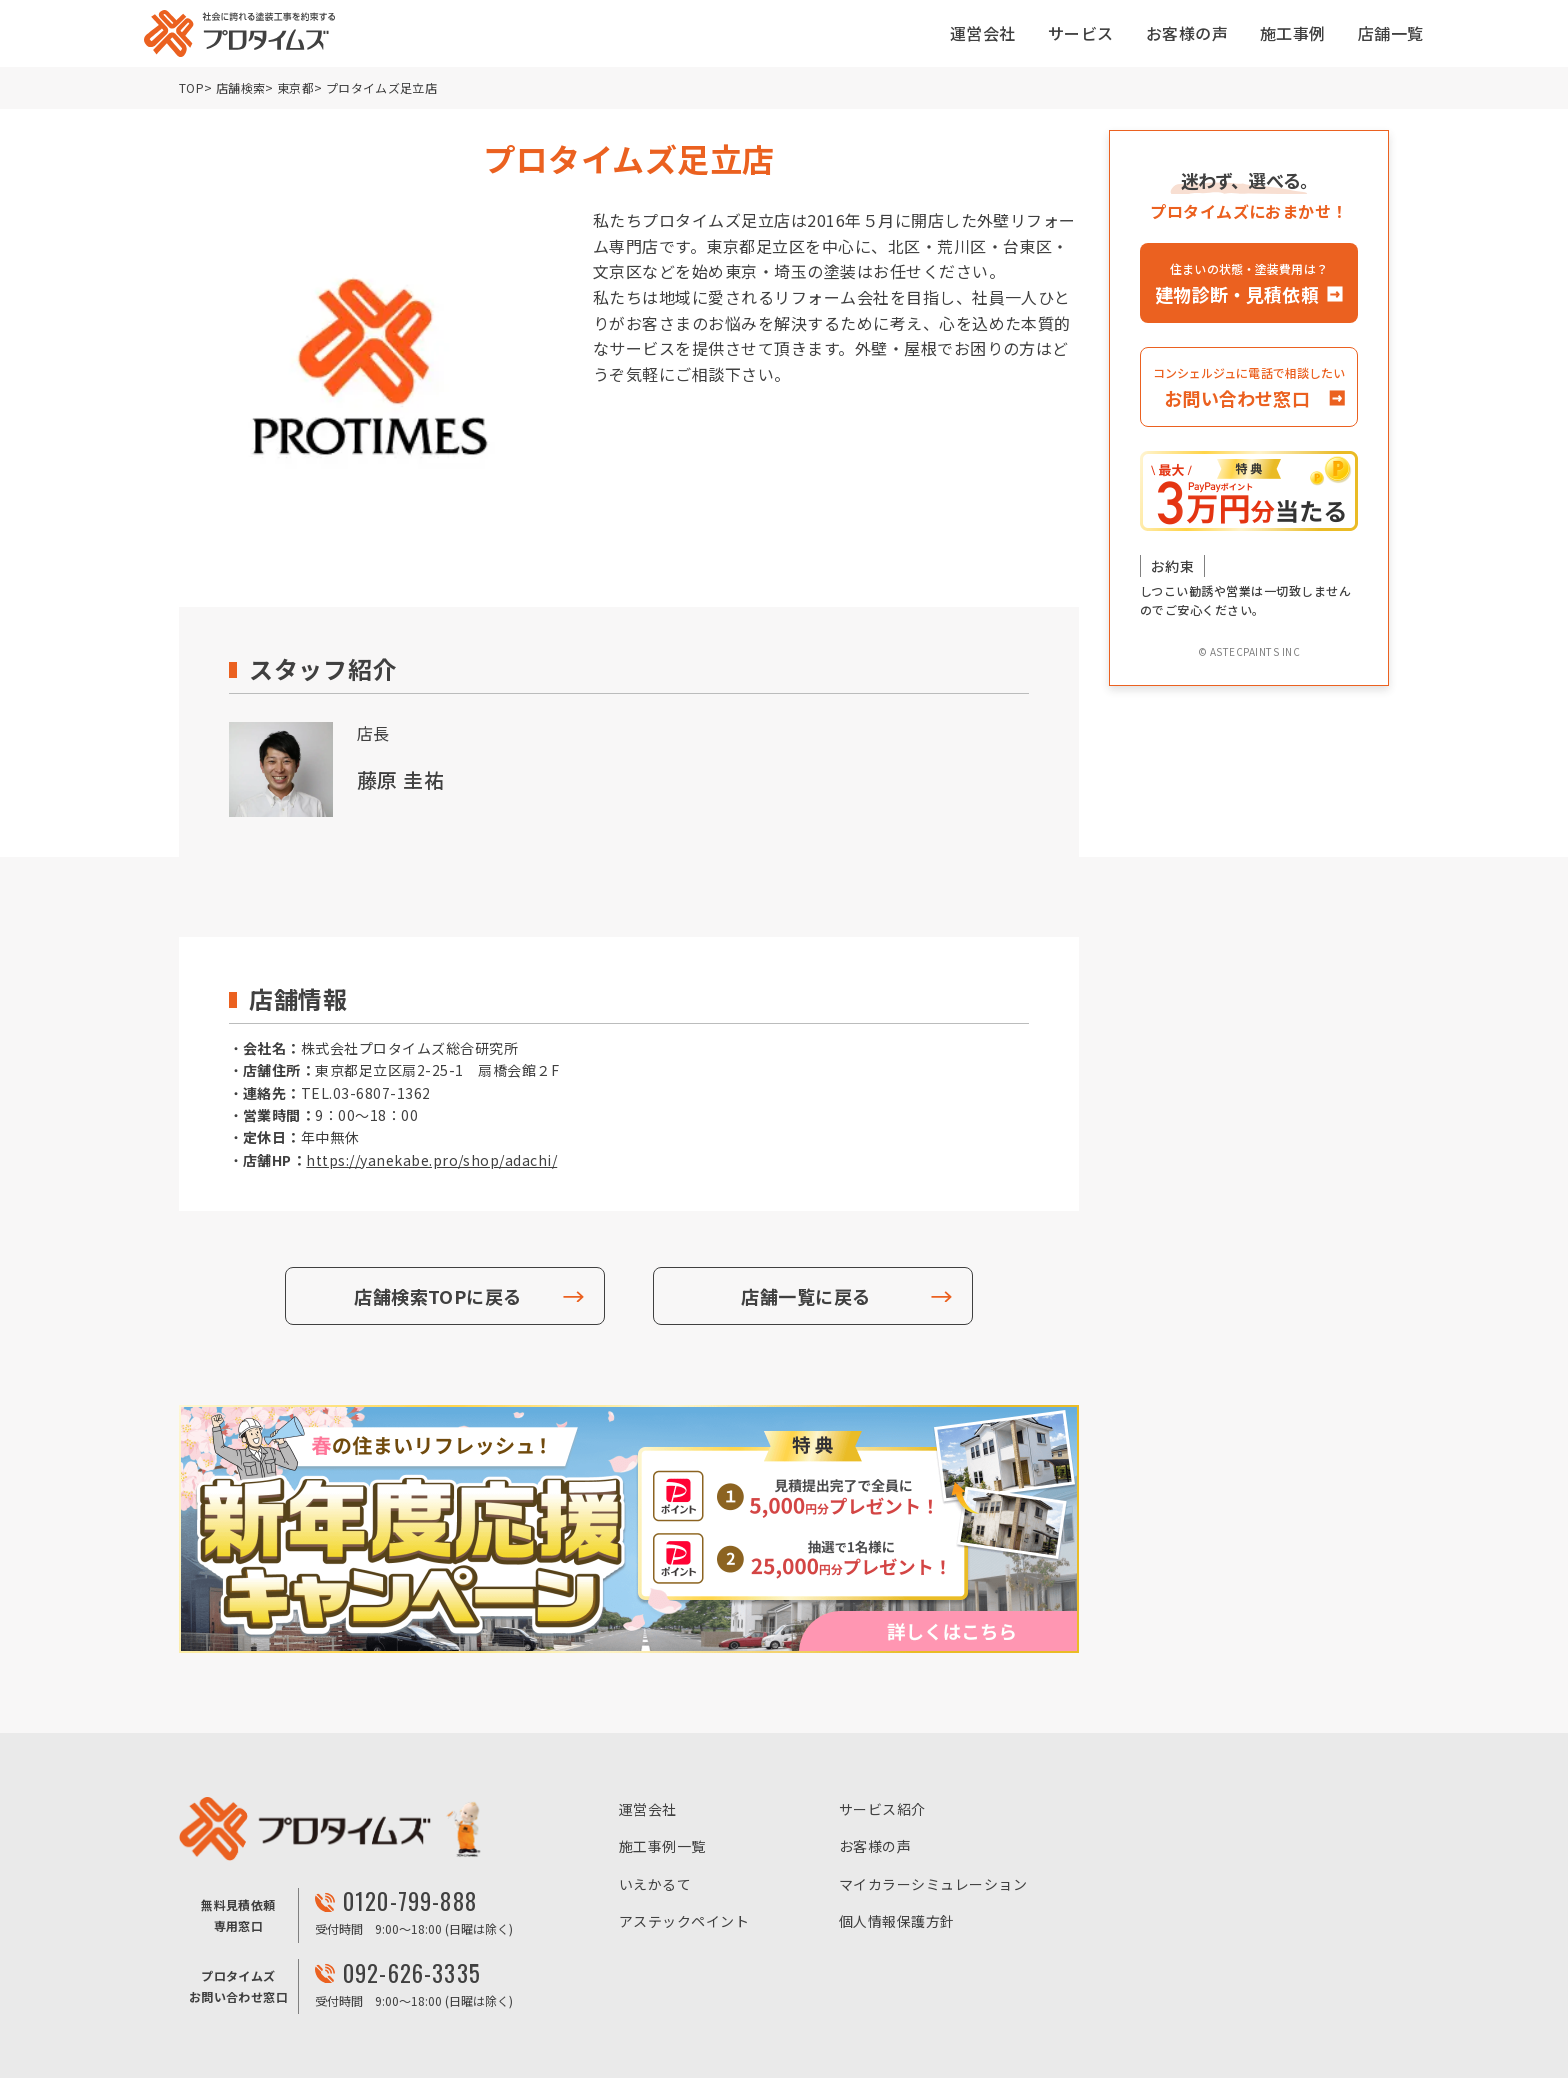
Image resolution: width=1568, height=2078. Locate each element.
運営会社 (983, 33)
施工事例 (1293, 33)
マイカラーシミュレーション (933, 1884)
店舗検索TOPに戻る (438, 1296)
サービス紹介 (882, 1809)
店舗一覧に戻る (805, 1296)
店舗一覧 (1391, 33)
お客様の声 (1187, 33)
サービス (1081, 33)
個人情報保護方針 (897, 1921)
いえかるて (655, 1884)
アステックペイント (684, 1921)
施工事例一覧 (662, 1846)
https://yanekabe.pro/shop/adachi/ (431, 1160)
